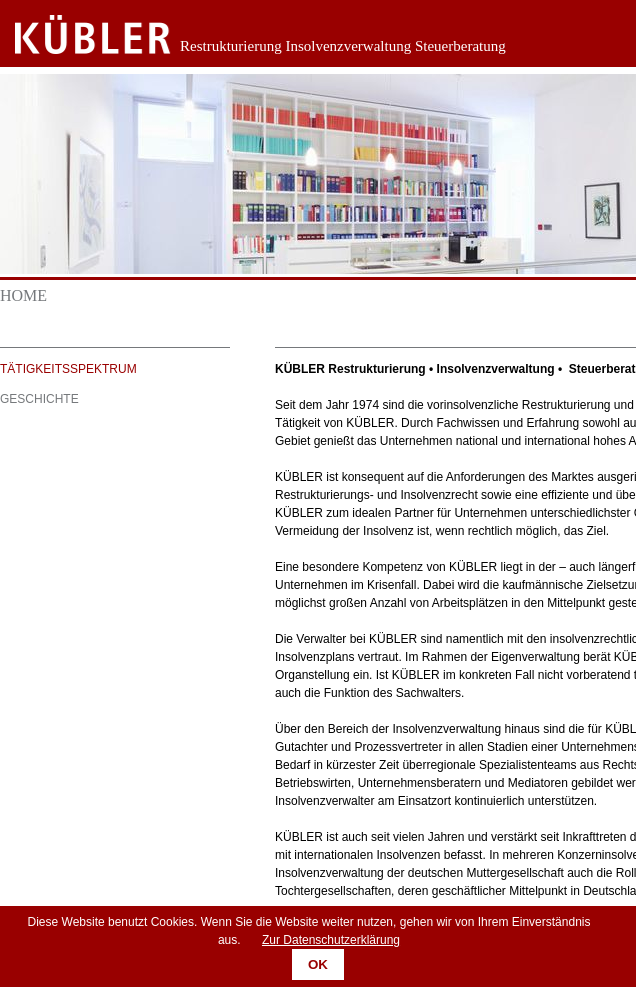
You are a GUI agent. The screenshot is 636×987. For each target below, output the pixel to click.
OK (318, 964)
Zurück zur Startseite (77, 35)
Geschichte (39, 399)
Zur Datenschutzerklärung (331, 940)
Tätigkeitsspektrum (68, 369)
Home (23, 295)
